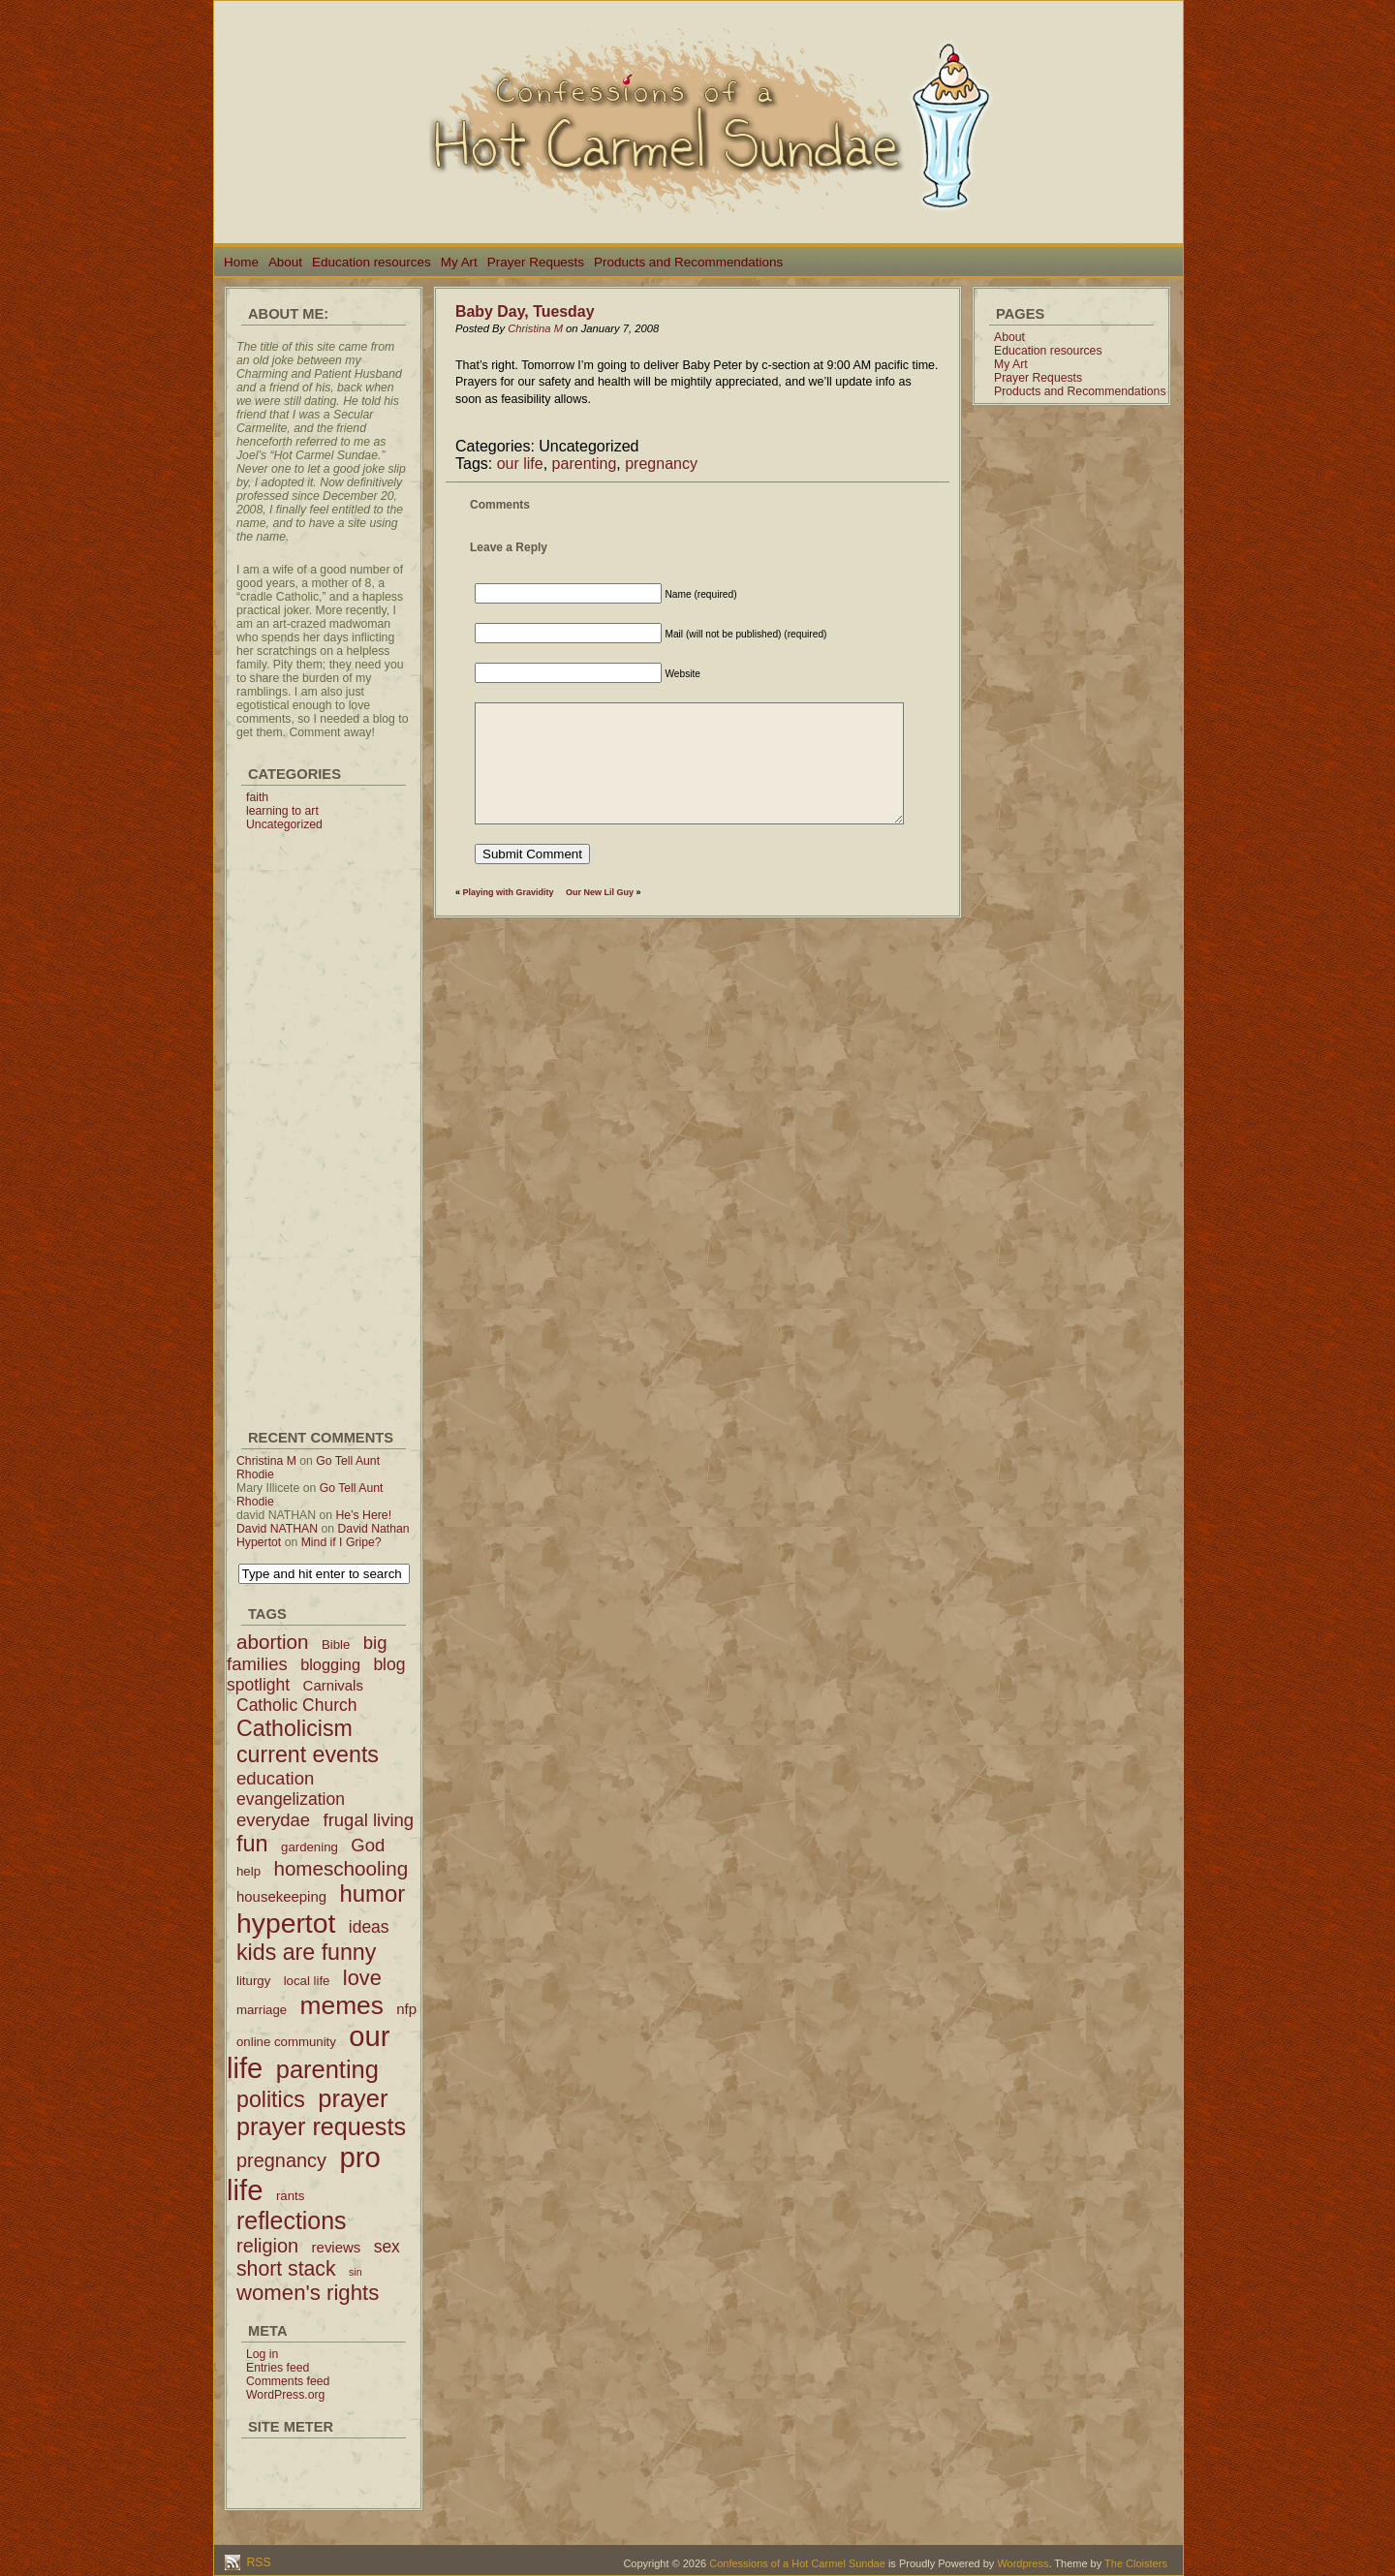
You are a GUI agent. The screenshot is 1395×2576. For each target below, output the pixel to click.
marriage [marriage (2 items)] (261, 2009)
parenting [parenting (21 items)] (327, 2069)
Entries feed (277, 2367)
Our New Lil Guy (600, 892)
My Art (459, 262)
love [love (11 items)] (362, 1978)
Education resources (371, 262)
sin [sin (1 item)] (355, 2272)
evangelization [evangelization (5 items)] (290, 1799)
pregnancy (661, 463)
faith (257, 797)
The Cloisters (1135, 2563)
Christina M (266, 1461)
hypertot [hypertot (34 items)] (285, 1923)
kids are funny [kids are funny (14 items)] (306, 1952)
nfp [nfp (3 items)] (406, 2009)
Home (241, 262)
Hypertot (258, 1542)
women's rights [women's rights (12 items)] (307, 2293)
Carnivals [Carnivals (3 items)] (333, 1685)
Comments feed (287, 2381)
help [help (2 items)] (248, 1871)
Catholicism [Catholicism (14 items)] (294, 1728)
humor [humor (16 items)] (372, 1893)
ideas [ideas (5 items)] (369, 1927)
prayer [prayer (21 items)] (353, 2098)
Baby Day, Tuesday (525, 311)
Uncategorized (284, 824)
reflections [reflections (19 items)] (291, 2220)
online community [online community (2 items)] (286, 2041)
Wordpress (1022, 2563)
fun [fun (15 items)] (252, 1843)
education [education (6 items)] (275, 1778)
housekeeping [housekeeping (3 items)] (281, 1896)
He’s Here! (363, 1515)
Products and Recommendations (688, 262)
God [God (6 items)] (368, 1845)
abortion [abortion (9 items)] (272, 1641)
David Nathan (374, 1529)
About (285, 262)
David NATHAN (277, 1529)
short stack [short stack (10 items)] (286, 2268)
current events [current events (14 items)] (307, 1754)
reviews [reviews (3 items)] (336, 2247)
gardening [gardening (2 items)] (309, 1847)
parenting (584, 463)
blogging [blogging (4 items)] (330, 1664)
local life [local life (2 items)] (307, 1980)
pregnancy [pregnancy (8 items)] (281, 2160)
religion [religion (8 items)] (267, 2245)
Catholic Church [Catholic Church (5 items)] (296, 1705)
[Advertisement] (323, 1121)
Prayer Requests (535, 262)
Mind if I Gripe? (341, 1542)
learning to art (282, 811)
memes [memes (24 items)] (342, 2005)
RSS (257, 2562)
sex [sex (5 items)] (387, 2246)
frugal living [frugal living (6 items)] (369, 1820)
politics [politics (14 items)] (270, 2099)
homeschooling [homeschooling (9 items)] (340, 1868)
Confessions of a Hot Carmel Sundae (797, 2563)
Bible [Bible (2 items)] (336, 1644)
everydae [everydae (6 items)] (273, 1820)
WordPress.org (285, 2395)
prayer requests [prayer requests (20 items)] (321, 2126)
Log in (262, 2354)
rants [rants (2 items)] (290, 2195)
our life (520, 463)
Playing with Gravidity (508, 892)
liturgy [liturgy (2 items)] (253, 1980)
